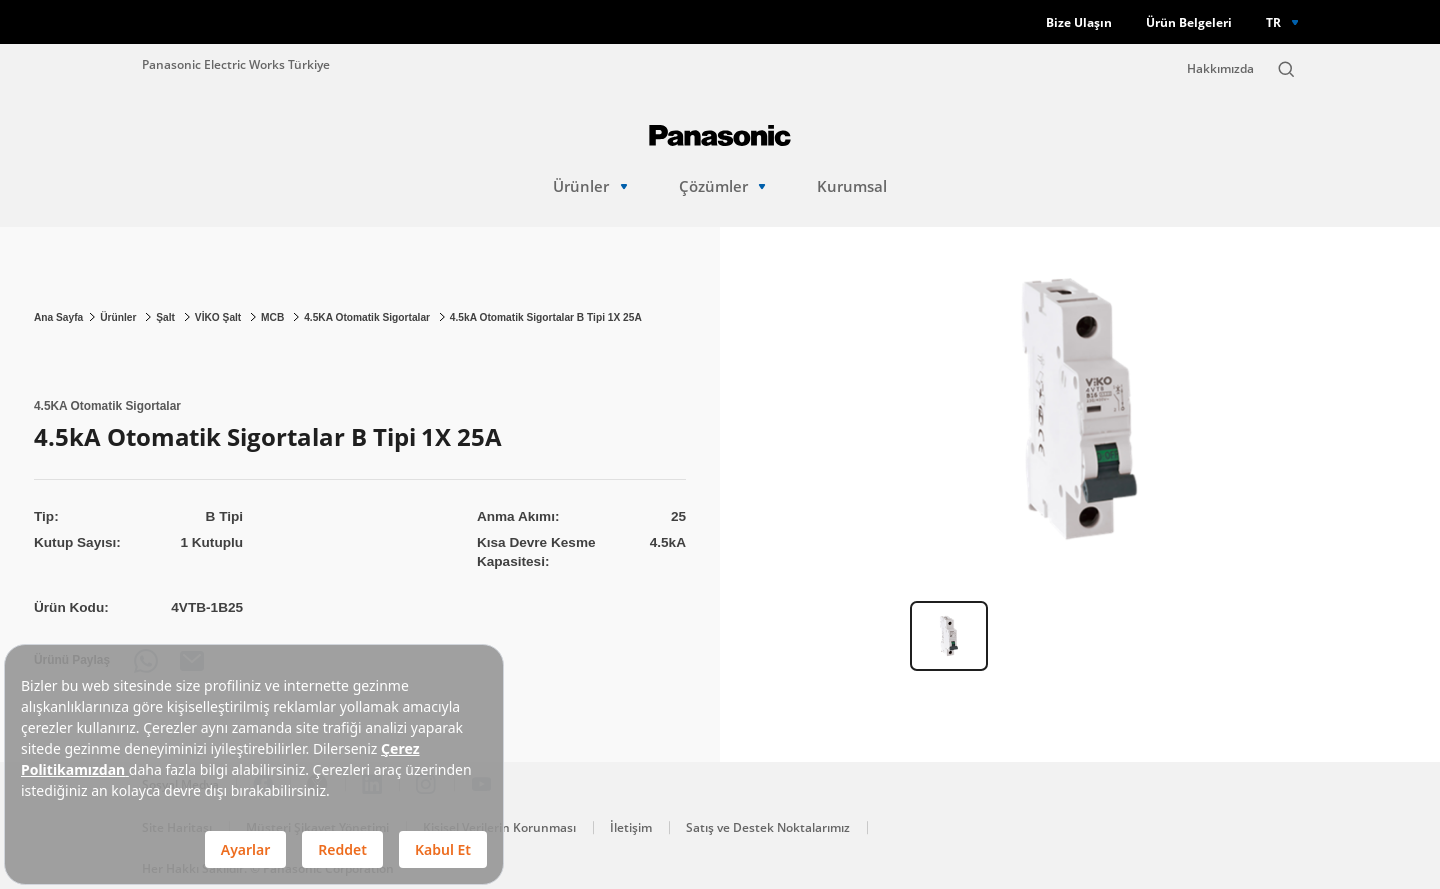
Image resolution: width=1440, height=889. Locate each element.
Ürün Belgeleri (1189, 22)
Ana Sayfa (58, 317)
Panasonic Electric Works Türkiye (236, 64)
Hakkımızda (1220, 68)
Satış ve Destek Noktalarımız (768, 827)
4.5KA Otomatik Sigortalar (368, 317)
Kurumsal (852, 186)
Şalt (167, 317)
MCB (274, 317)
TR (1273, 22)
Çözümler (722, 186)
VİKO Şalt (219, 317)
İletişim (631, 827)
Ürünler (590, 186)
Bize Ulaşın (1079, 22)
